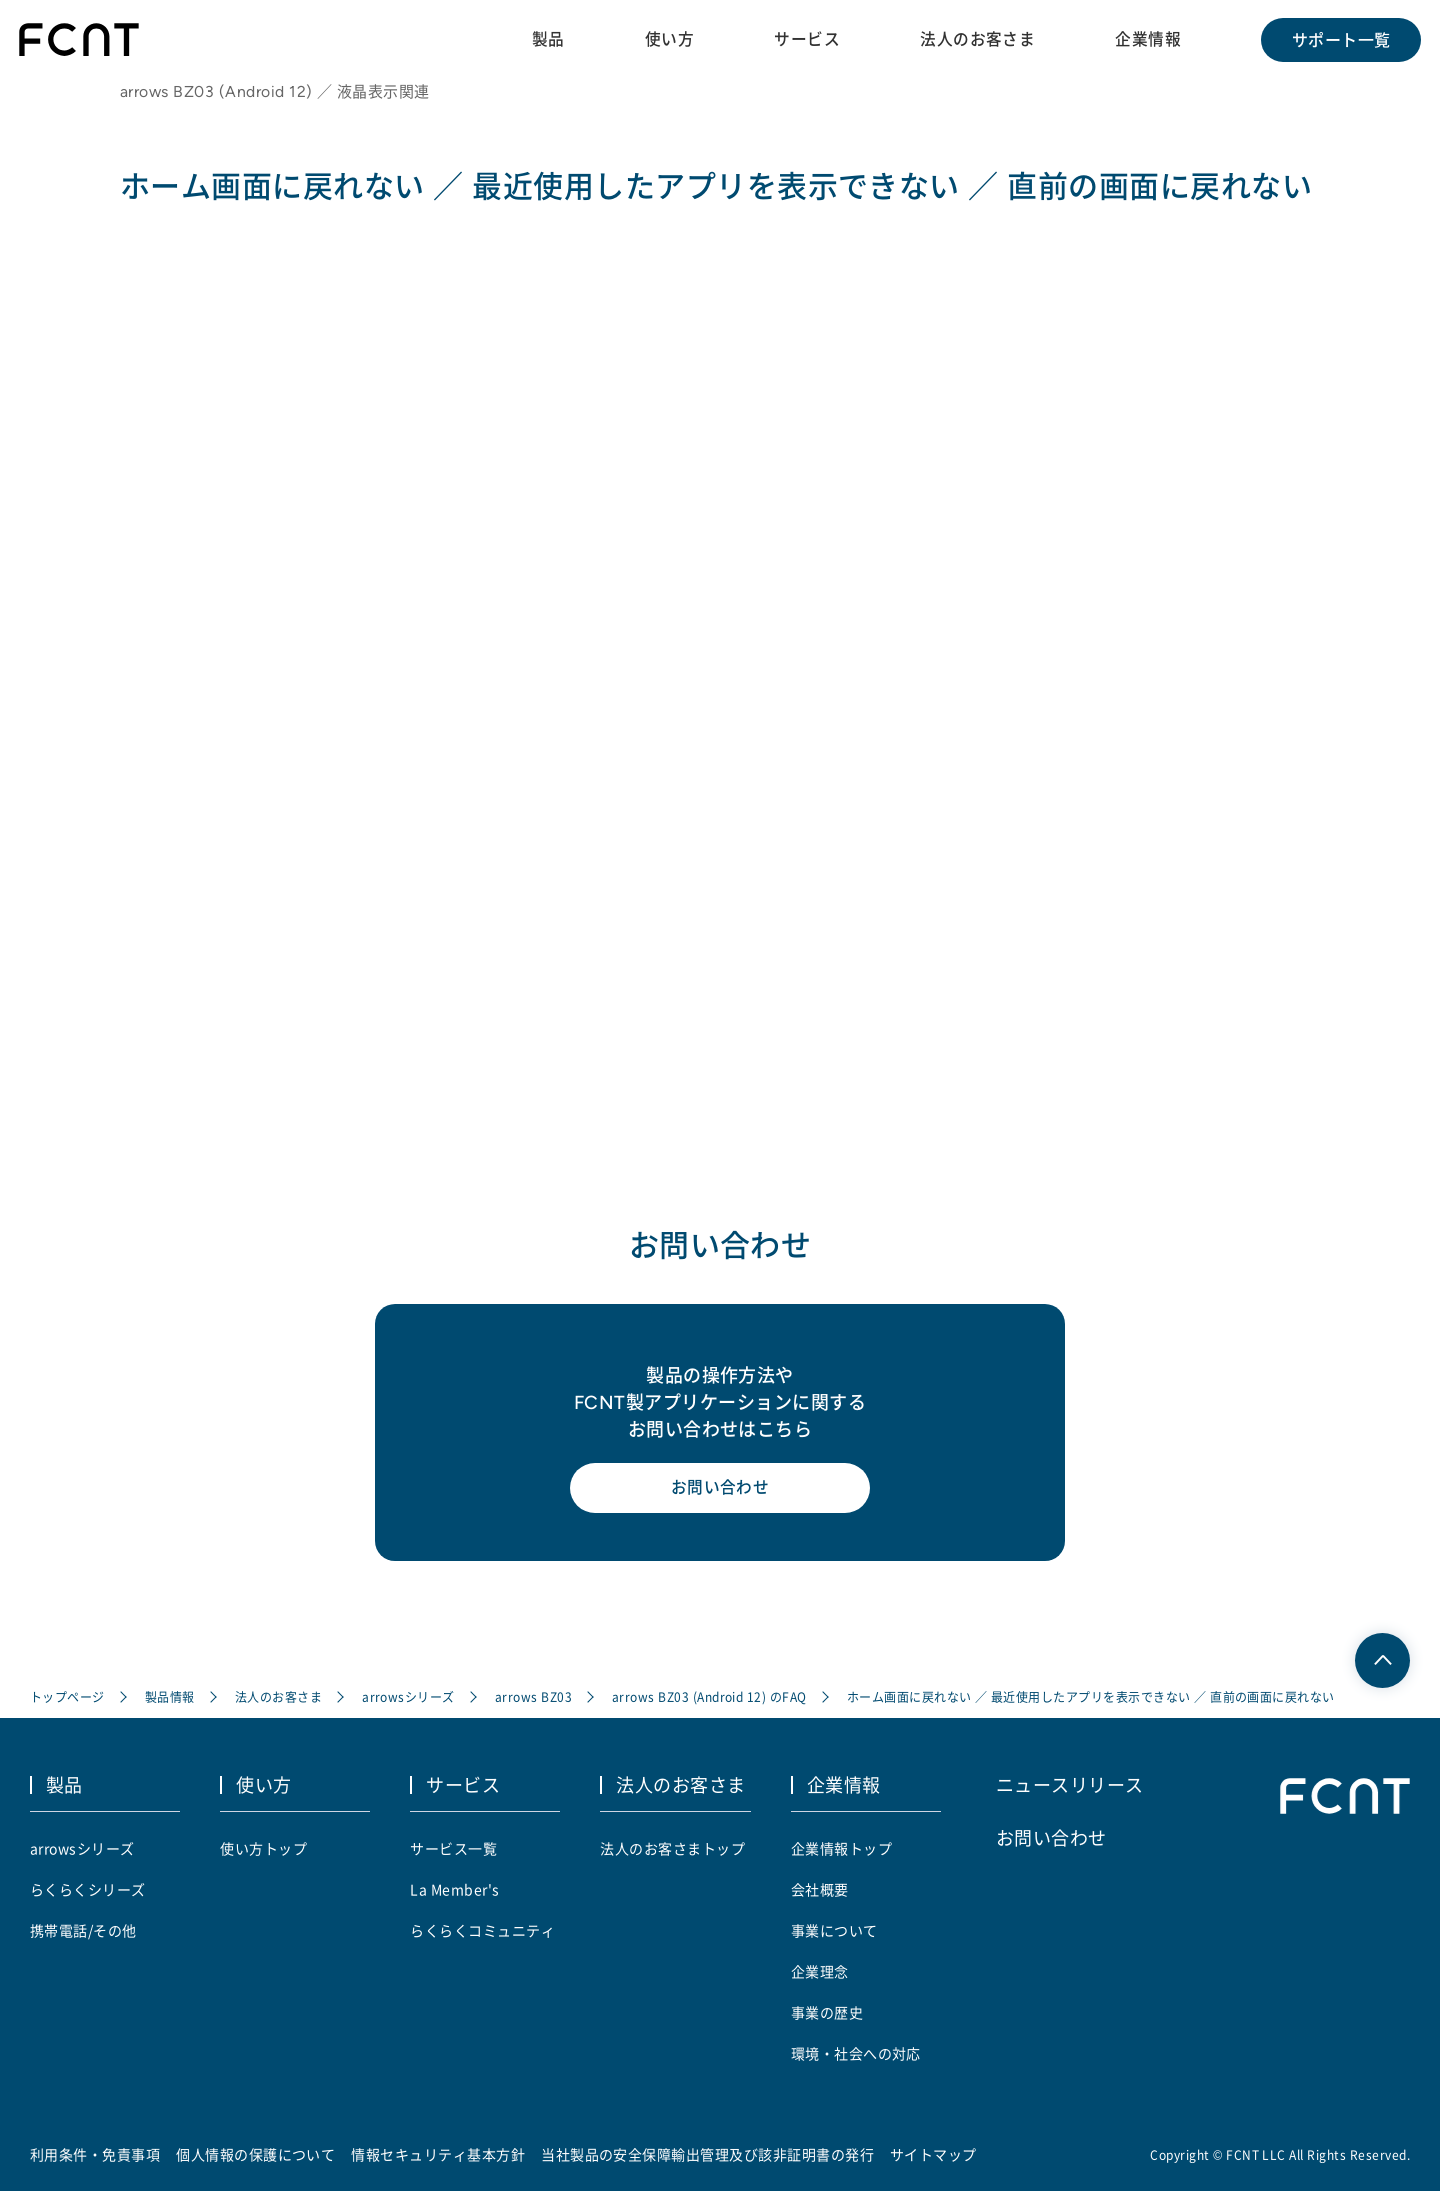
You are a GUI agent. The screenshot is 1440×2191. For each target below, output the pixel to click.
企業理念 (820, 1971)
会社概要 (820, 1889)
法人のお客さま (976, 39)
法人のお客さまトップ (672, 1848)
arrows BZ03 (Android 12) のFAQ (709, 1698)
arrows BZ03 (533, 1698)
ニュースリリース (1070, 1785)
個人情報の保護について (255, 2154)
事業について (834, 1930)
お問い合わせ (720, 1492)
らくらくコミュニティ (482, 1930)
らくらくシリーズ (88, 1889)
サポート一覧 (1340, 40)
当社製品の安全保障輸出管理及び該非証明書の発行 (707, 2154)
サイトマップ (933, 2154)
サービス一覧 (453, 1848)
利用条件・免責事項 (95, 2154)
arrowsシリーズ (408, 1698)
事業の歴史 (827, 2012)
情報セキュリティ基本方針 (439, 2154)
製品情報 (170, 1698)
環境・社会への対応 (856, 2053)
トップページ (67, 1698)
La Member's (454, 1889)
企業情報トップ (841, 1848)
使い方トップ (263, 1848)
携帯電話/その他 (83, 1930)
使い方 (667, 39)
